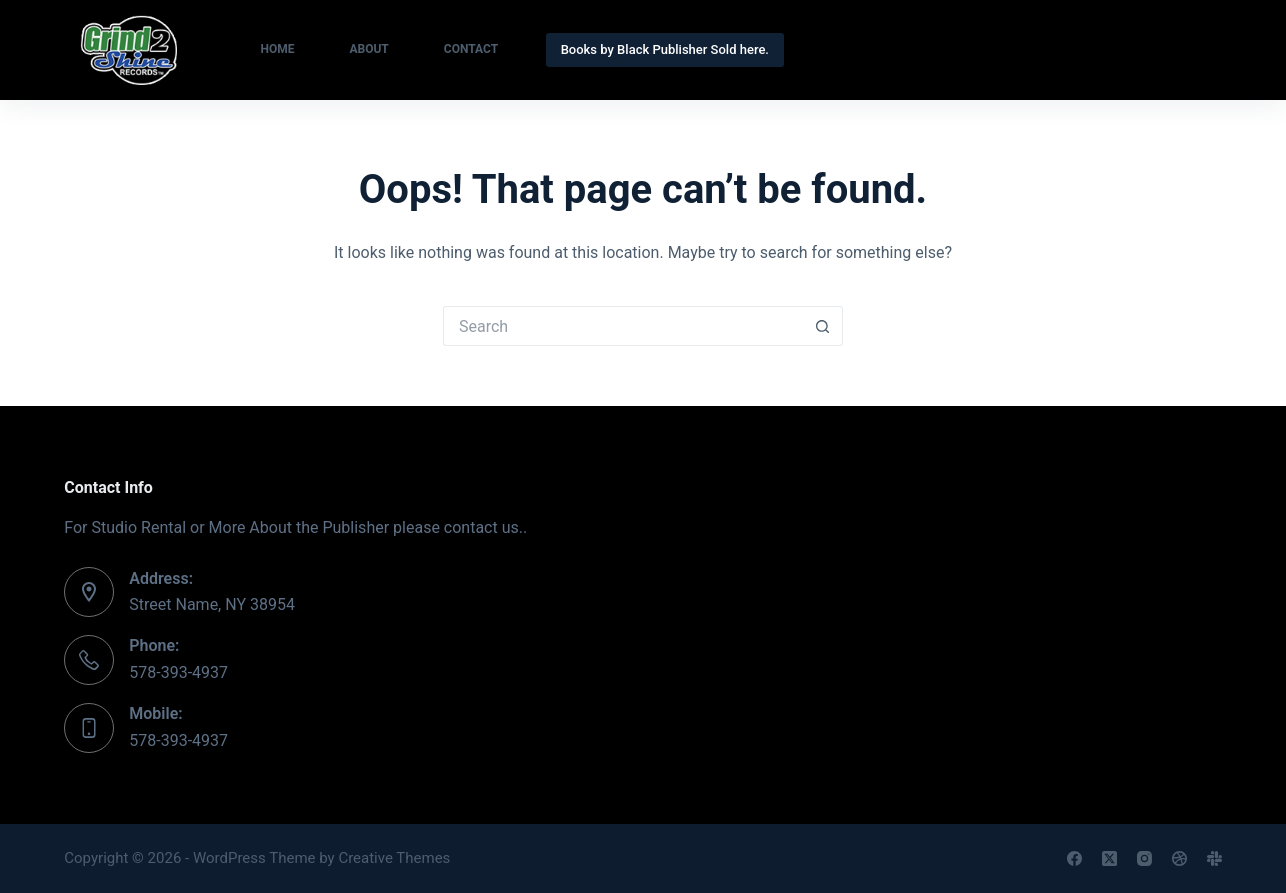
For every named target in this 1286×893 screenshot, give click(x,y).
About (368, 49)
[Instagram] (1144, 858)
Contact (471, 49)
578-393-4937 (178, 672)
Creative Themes (394, 858)
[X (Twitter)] (1109, 858)
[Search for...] (623, 326)
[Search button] (823, 326)
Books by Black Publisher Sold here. (665, 49)
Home (277, 49)
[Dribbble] (1179, 858)
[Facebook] (1074, 858)
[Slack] (1214, 858)
